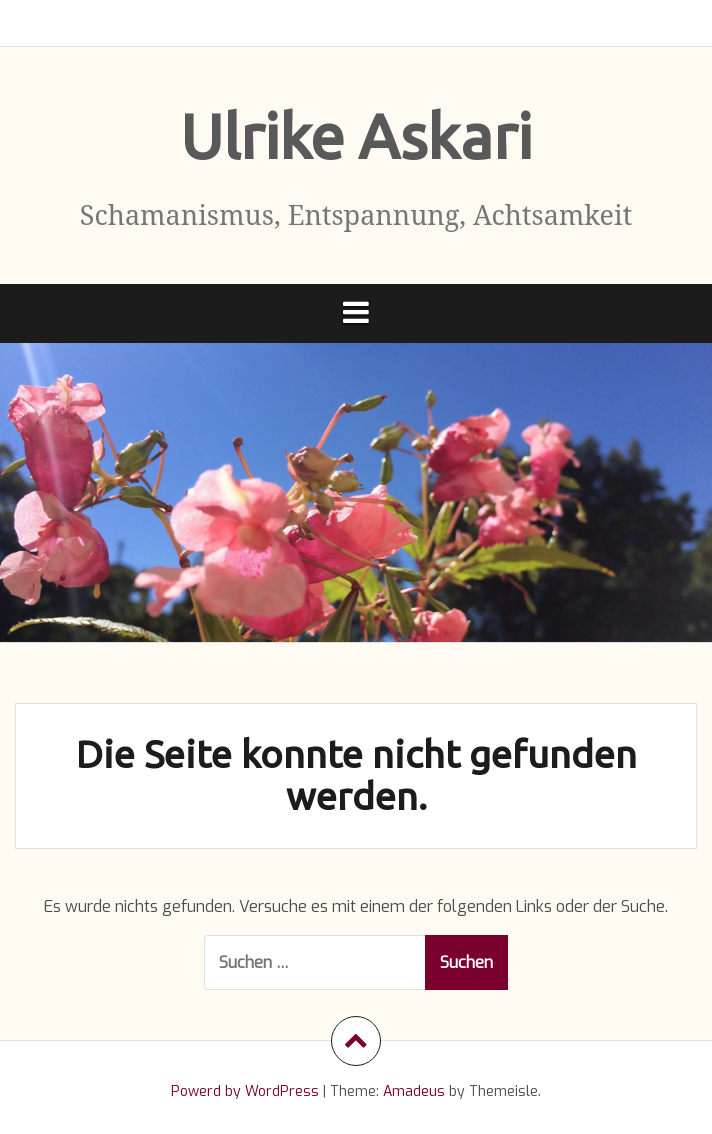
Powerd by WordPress (245, 1091)
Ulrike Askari (356, 136)
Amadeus (414, 1091)
